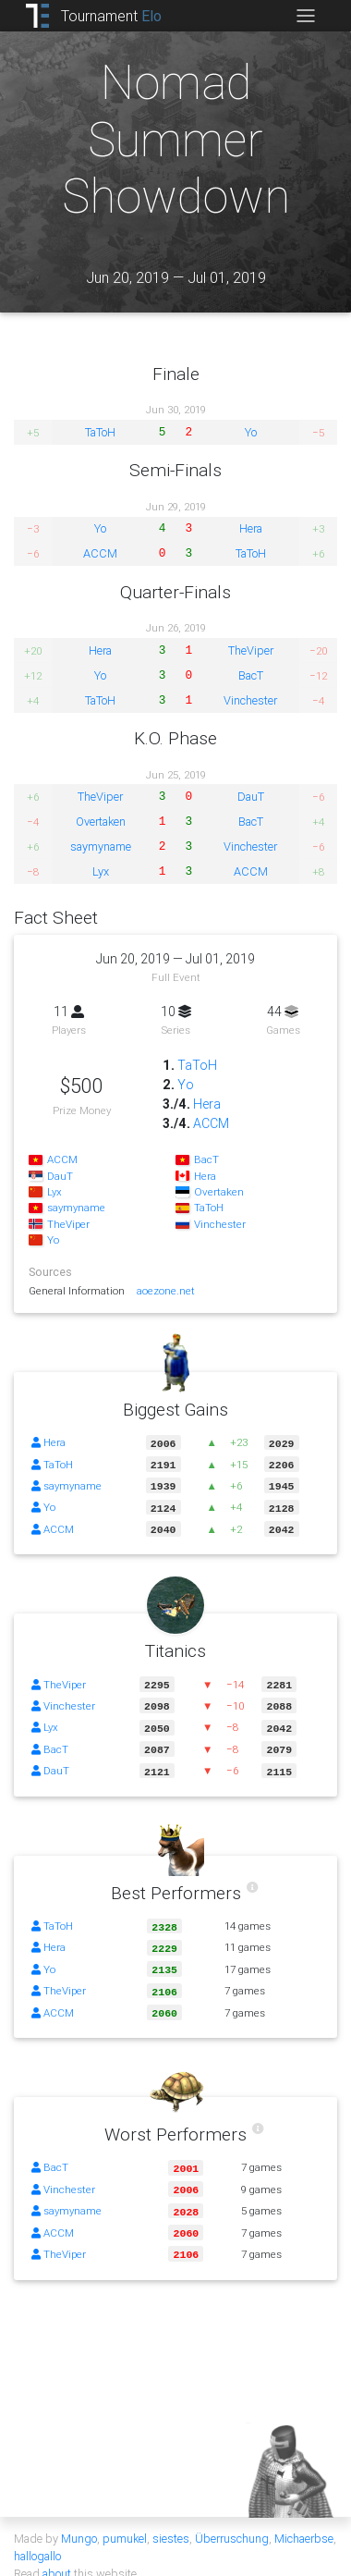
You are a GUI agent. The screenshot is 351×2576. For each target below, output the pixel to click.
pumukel (125, 2520)
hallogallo (37, 2537)
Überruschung (232, 2520)
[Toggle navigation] (305, 16)
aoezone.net (166, 1290)
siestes (170, 2520)
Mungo (79, 2520)
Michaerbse (303, 2520)
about (56, 2555)
